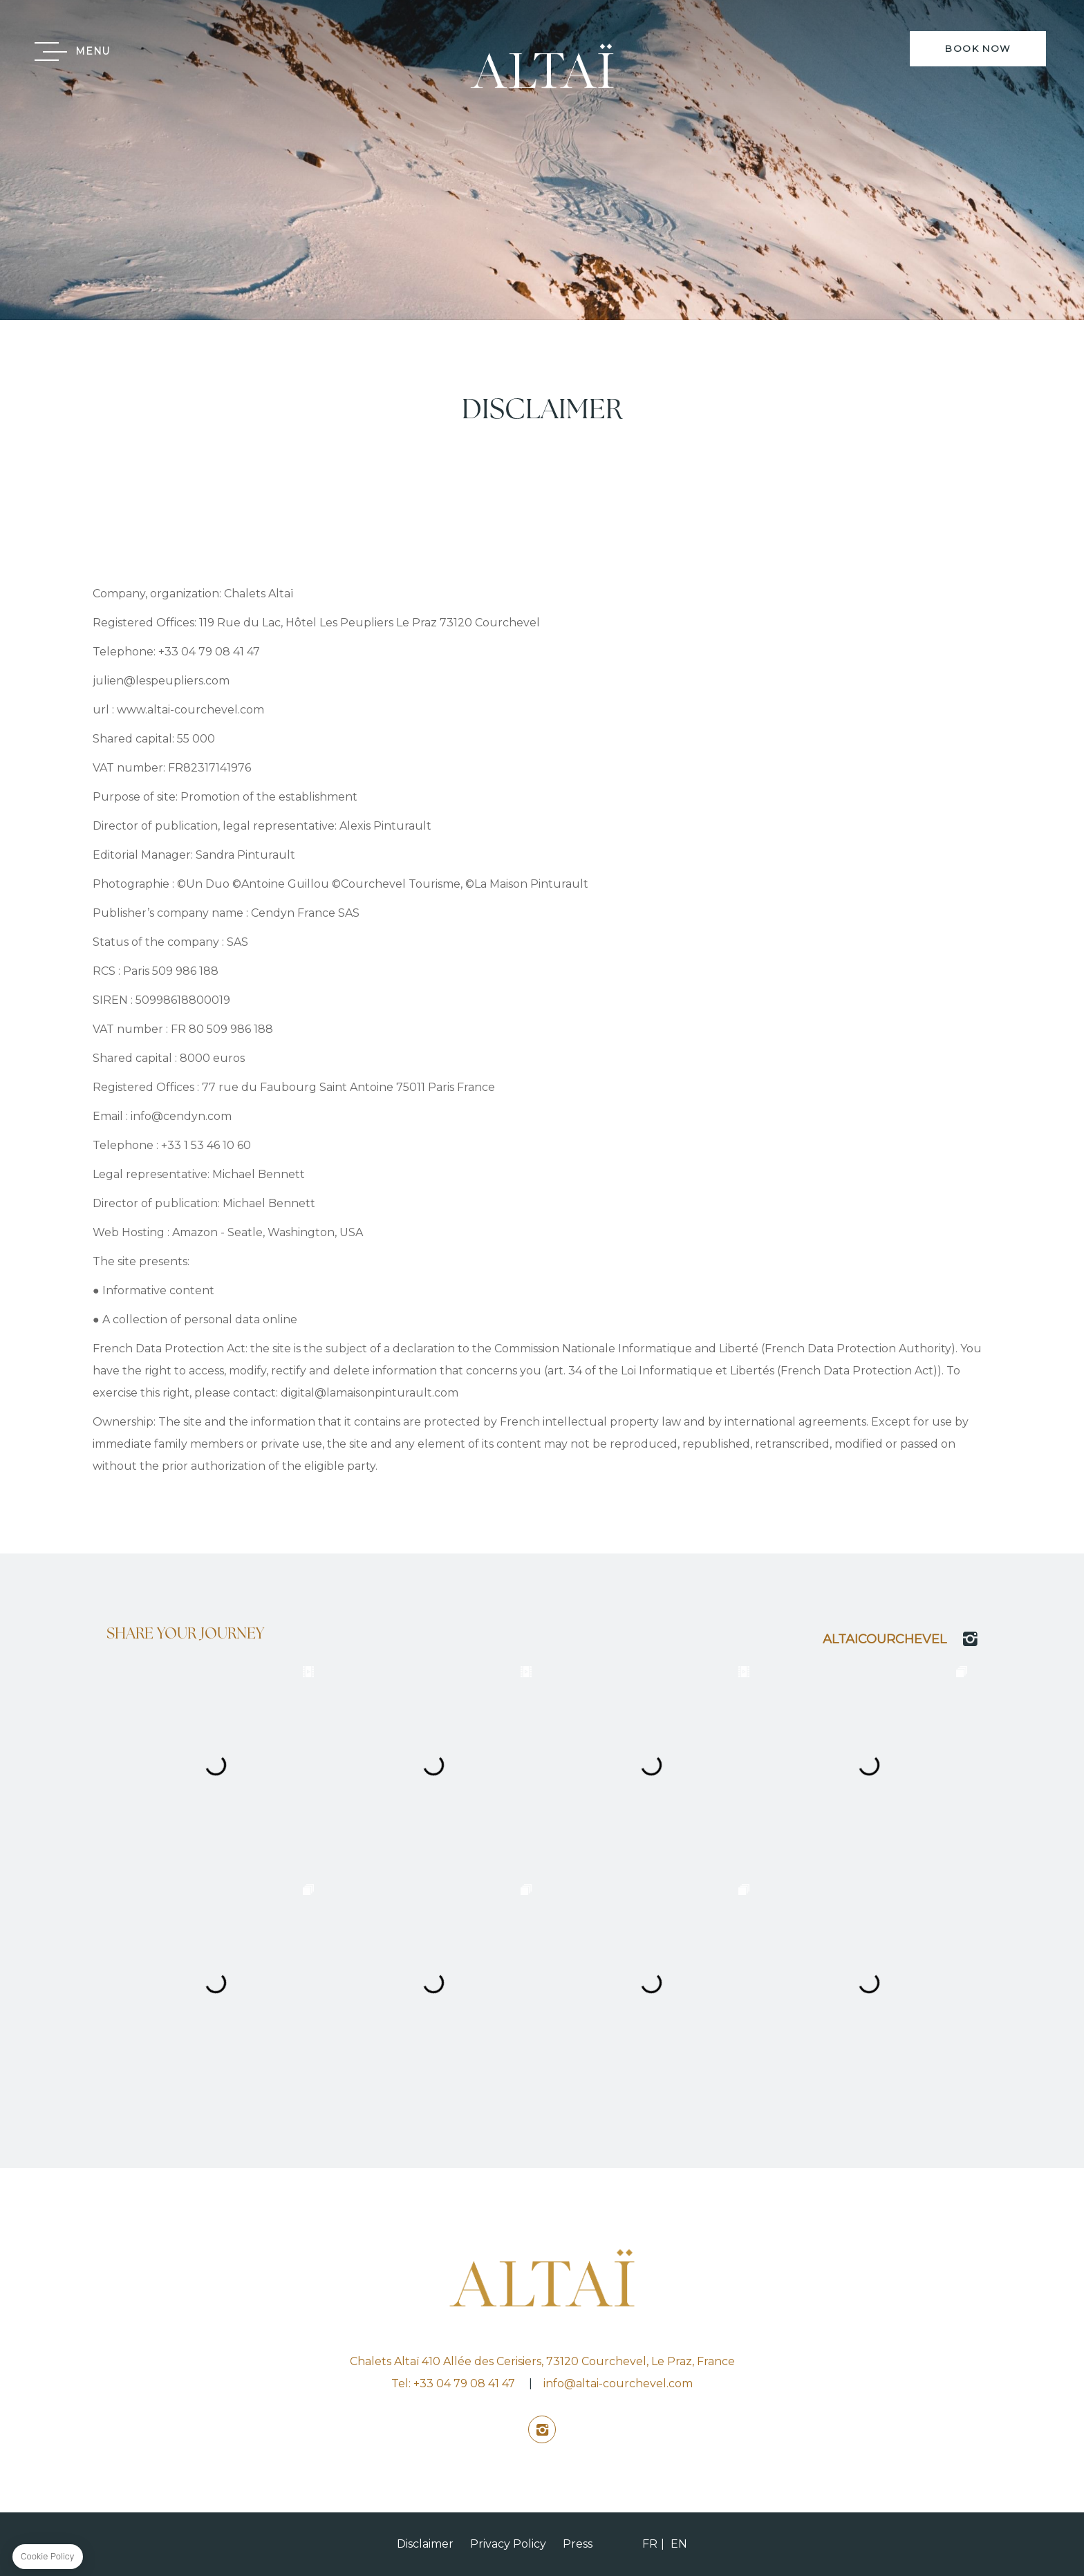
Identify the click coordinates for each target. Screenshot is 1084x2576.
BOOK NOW (978, 48)
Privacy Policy (508, 2543)
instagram (542, 2429)
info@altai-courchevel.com (618, 2383)
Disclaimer (425, 2543)
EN (679, 2543)
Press (577, 2543)
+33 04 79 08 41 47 (464, 2383)
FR (649, 2543)
